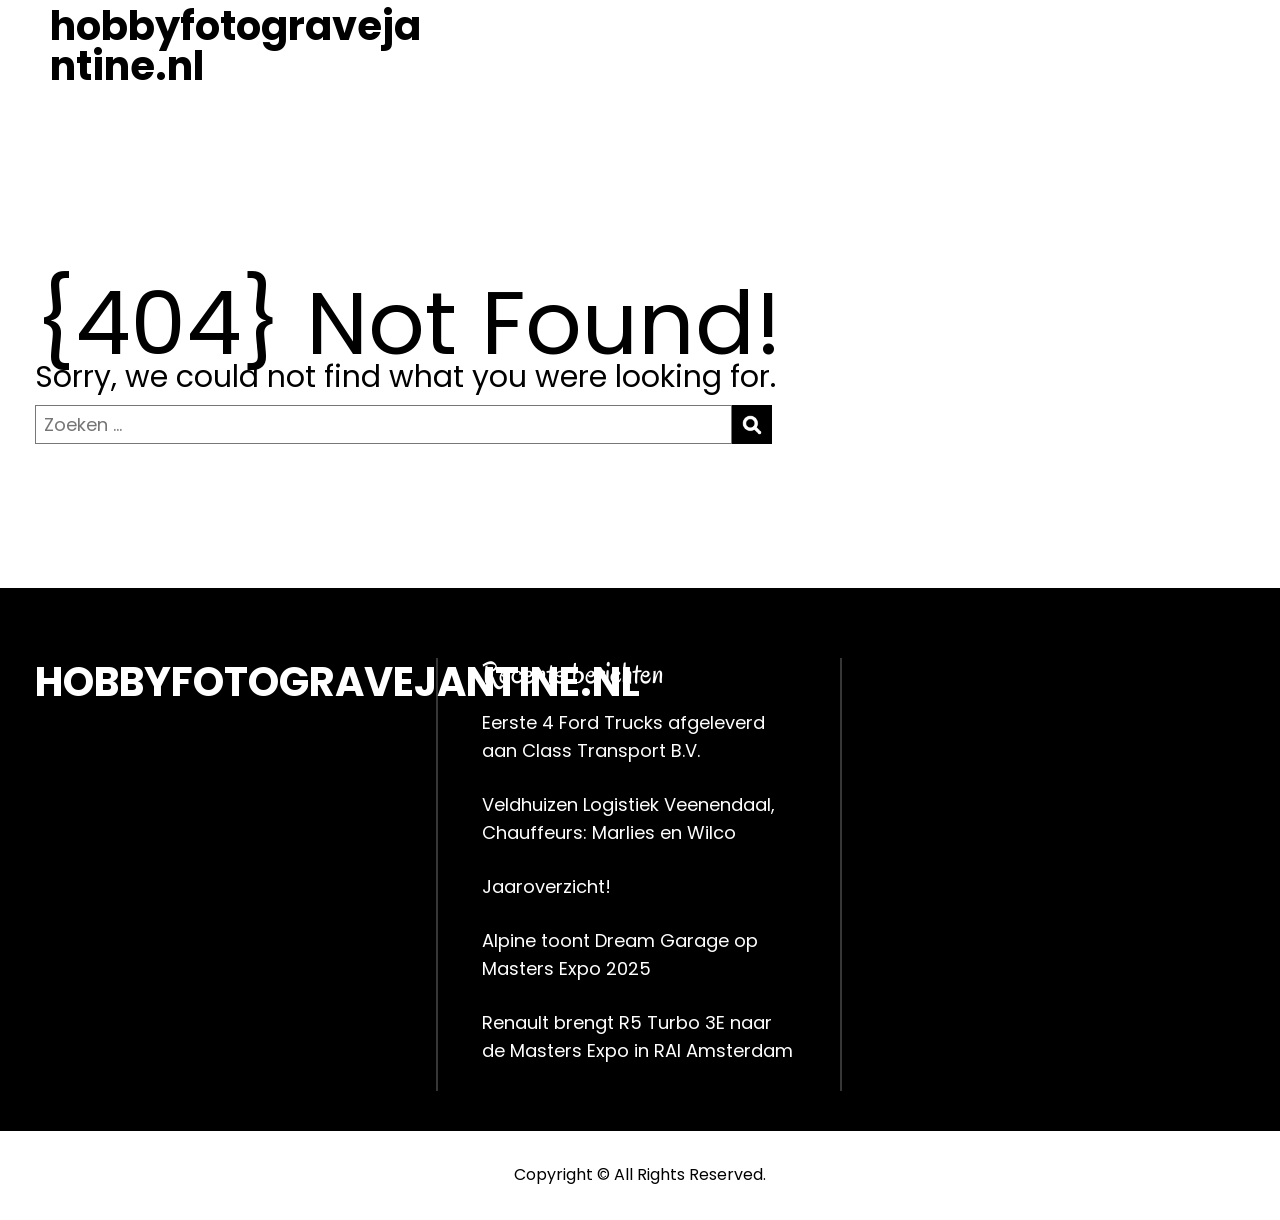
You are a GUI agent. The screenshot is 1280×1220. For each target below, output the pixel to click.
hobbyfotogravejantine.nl (235, 46)
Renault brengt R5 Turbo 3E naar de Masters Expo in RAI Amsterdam (637, 1036)
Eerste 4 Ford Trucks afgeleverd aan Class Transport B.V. (623, 736)
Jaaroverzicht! (546, 886)
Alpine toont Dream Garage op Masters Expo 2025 (620, 954)
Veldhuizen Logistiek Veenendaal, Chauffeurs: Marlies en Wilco (628, 818)
